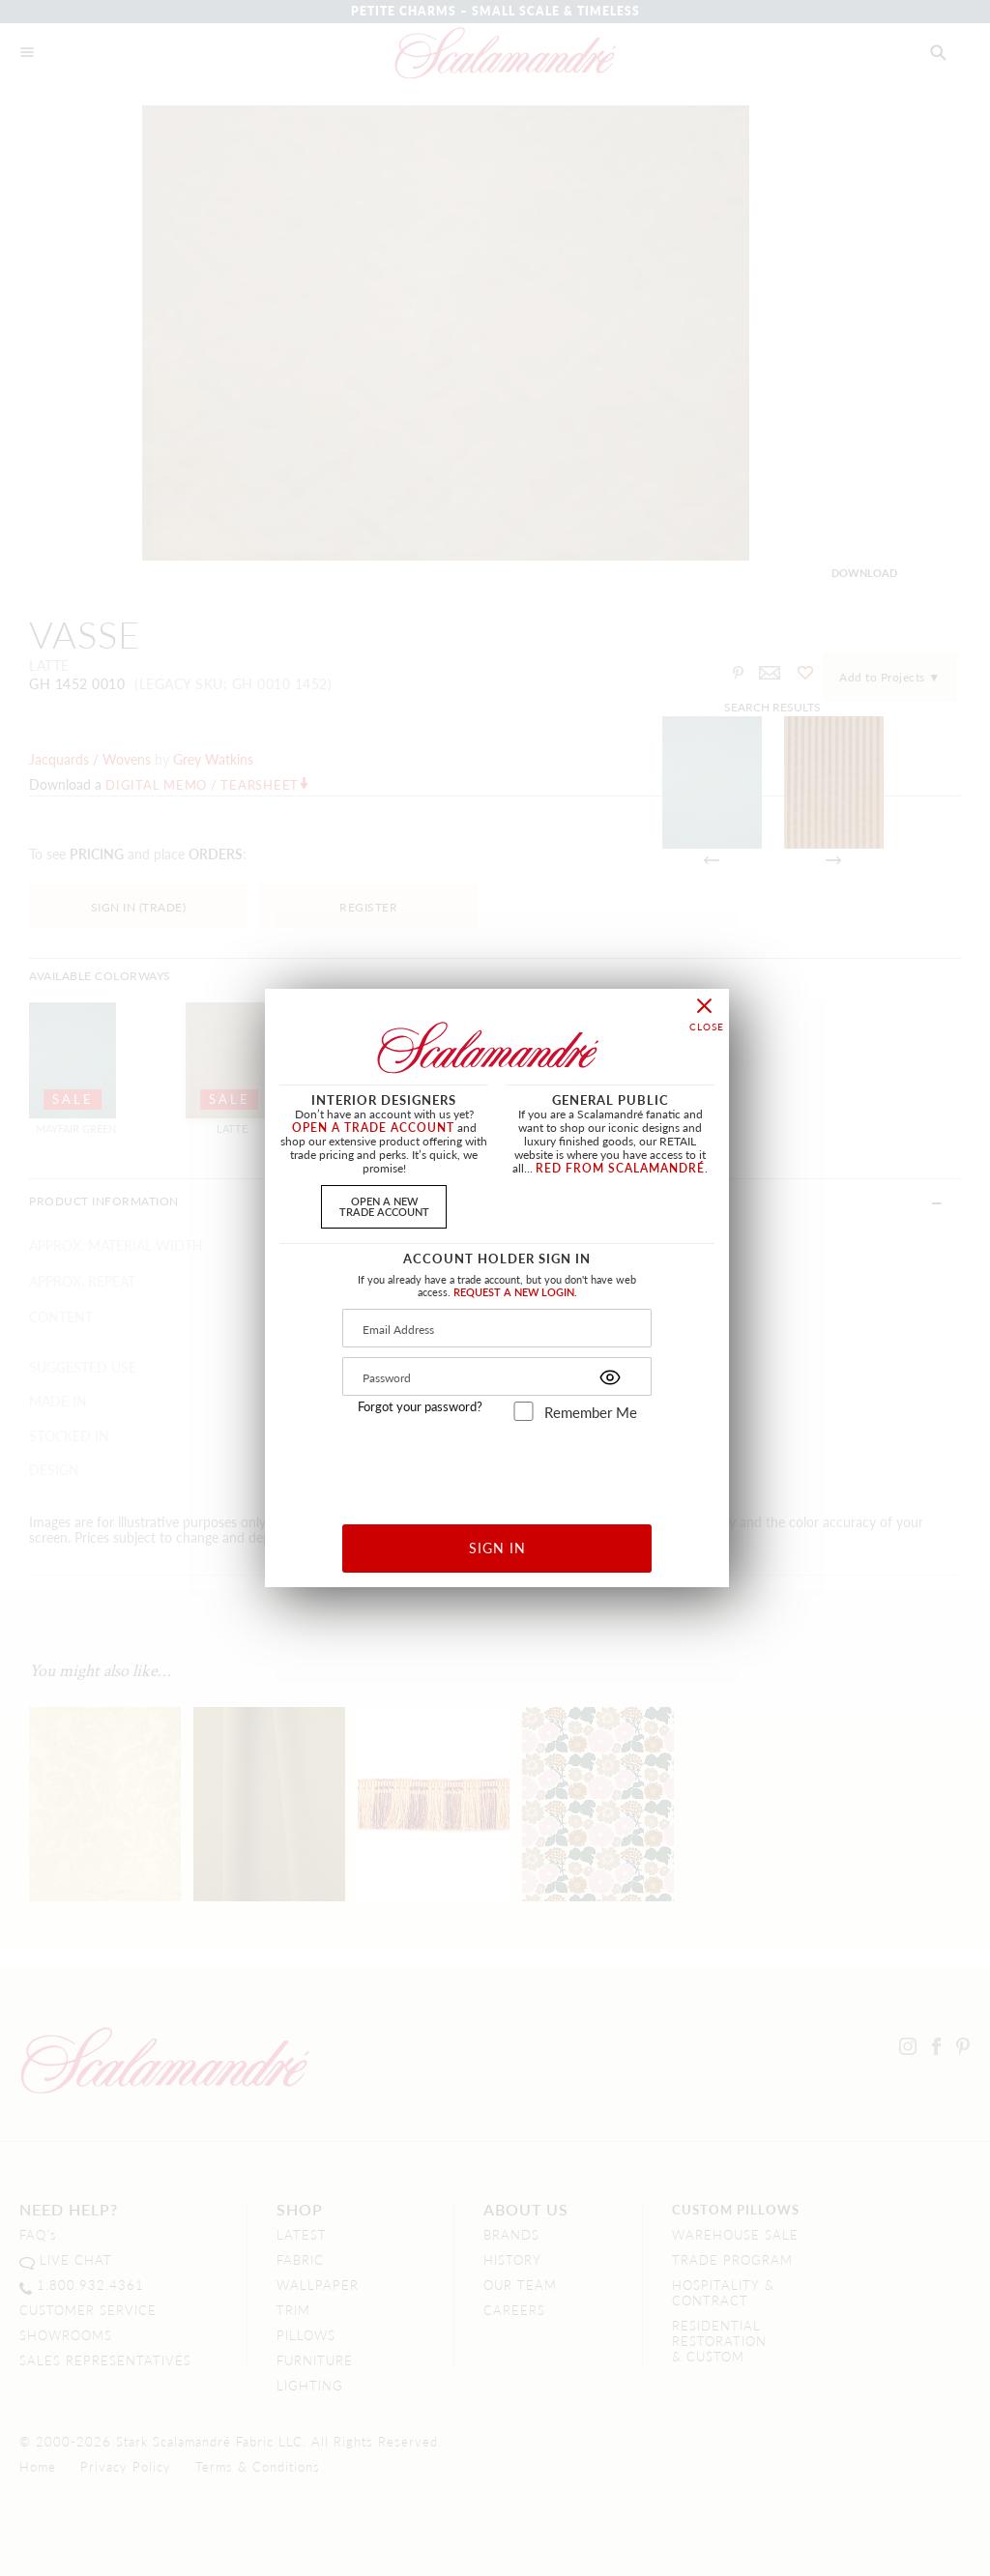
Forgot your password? (420, 1406)
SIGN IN (497, 1547)
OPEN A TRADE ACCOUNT (373, 1127)
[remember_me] (523, 1411)
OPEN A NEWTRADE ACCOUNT (384, 1206)
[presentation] (497, 1466)
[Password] (497, 1376)
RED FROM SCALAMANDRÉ (620, 1168)
